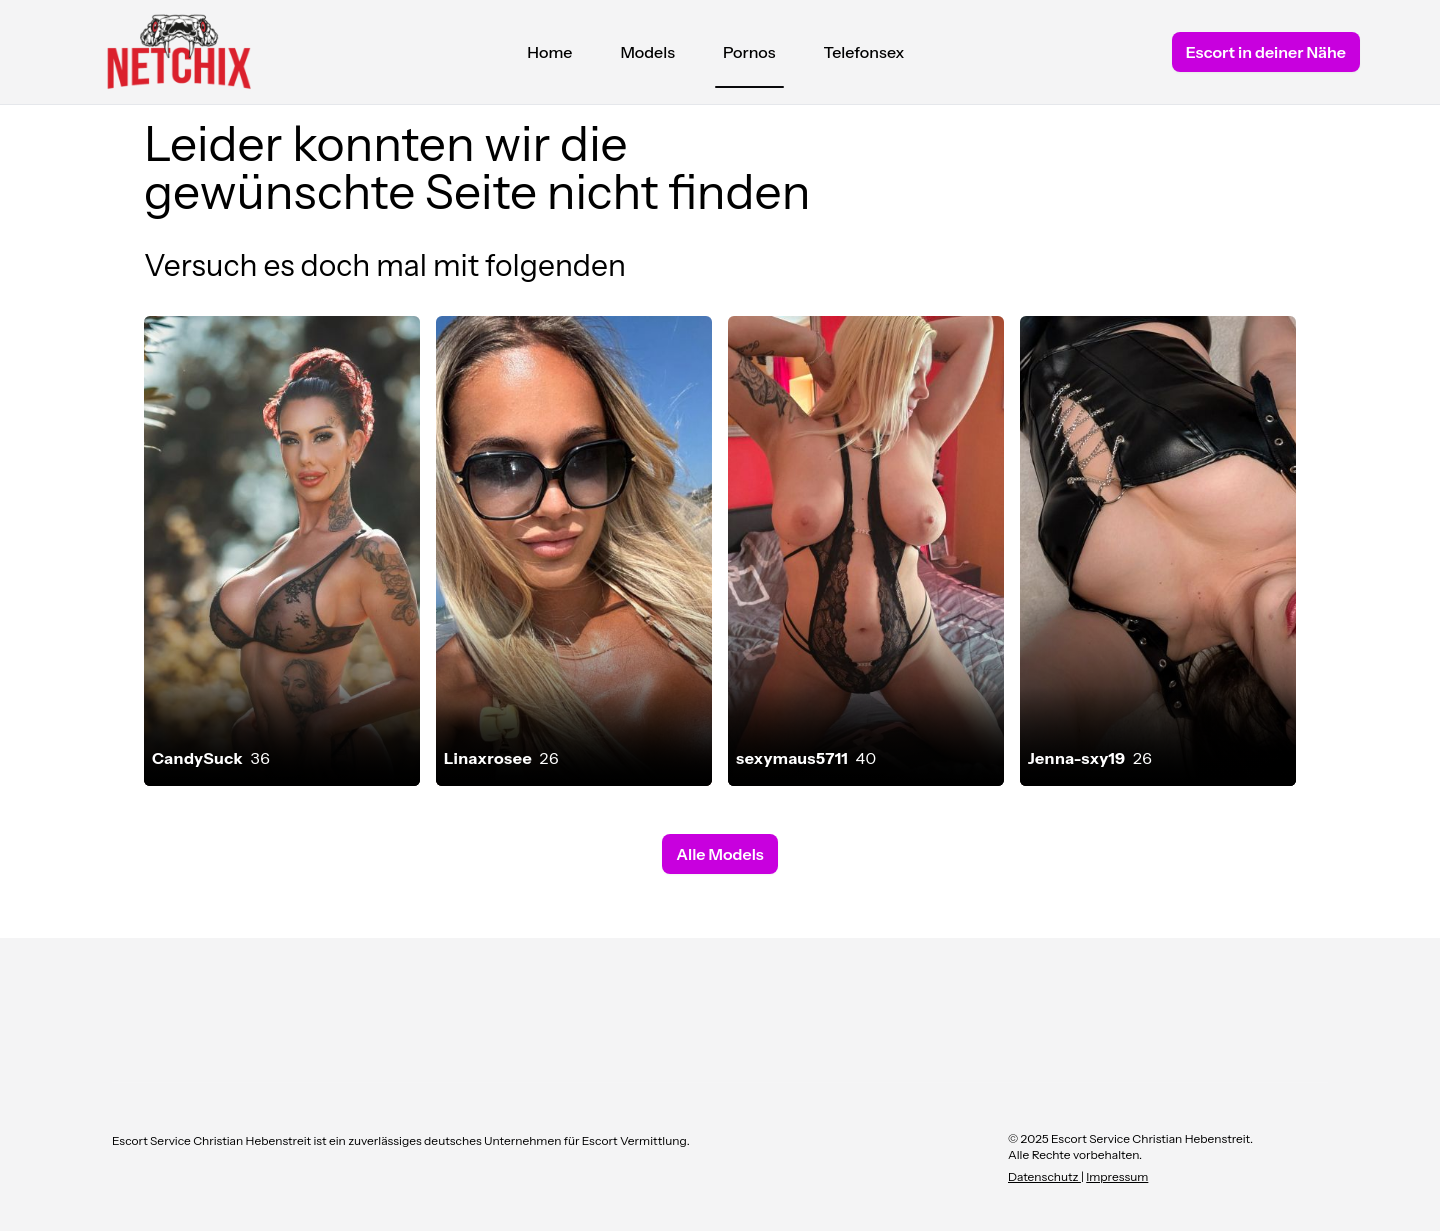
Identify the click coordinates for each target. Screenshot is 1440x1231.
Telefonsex (864, 52)
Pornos (749, 57)
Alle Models (719, 854)
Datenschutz (1044, 1176)
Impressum (1117, 1176)
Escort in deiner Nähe (1266, 52)
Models (647, 52)
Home (549, 52)
